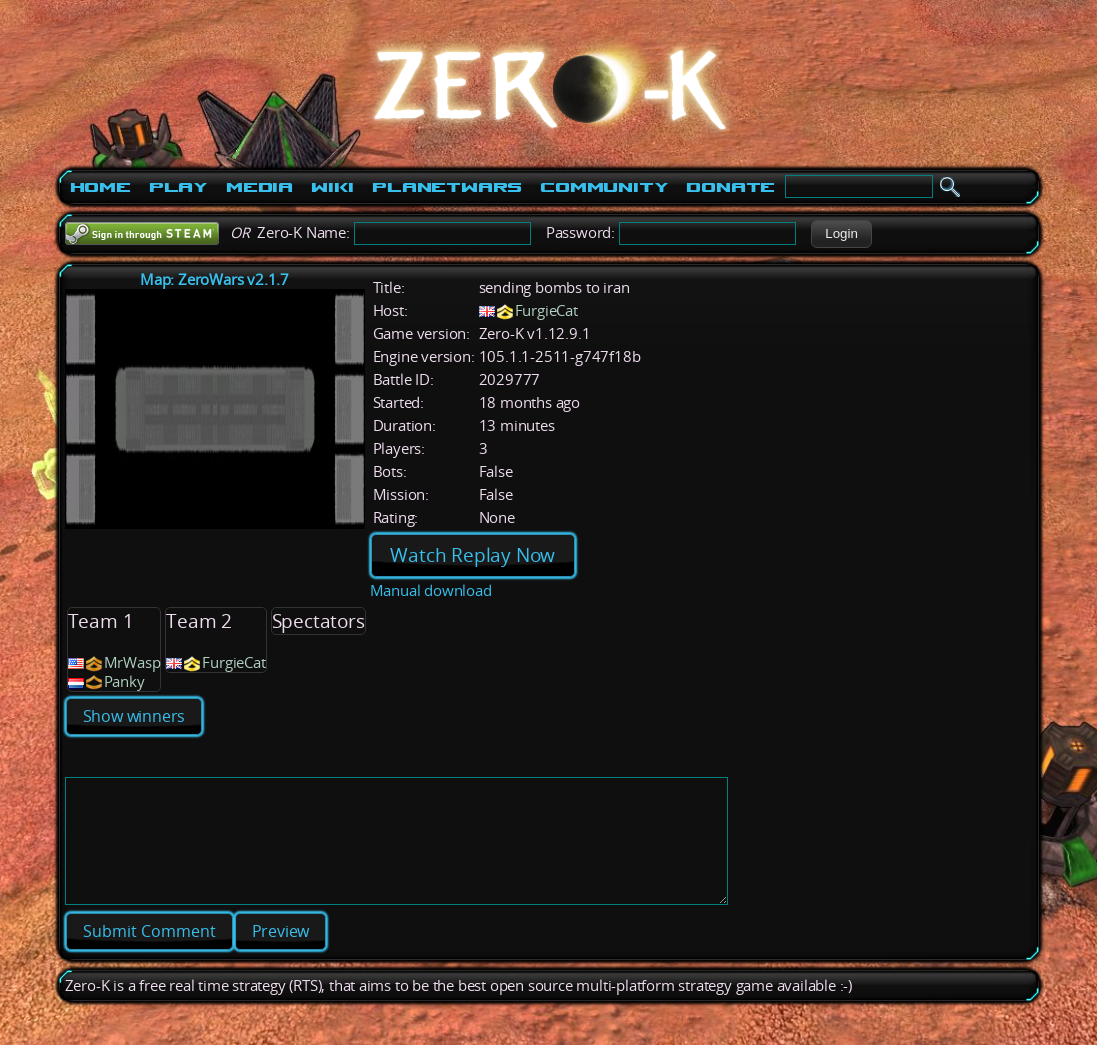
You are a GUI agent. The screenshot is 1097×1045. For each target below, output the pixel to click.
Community (604, 187)
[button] (841, 234)
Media (259, 187)
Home (100, 187)
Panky (124, 681)
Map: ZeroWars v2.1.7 (214, 279)
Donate (730, 187)
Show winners (134, 716)
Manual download (431, 590)
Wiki (332, 187)
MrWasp (132, 662)
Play (178, 187)
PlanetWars (447, 187)
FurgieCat (546, 310)
